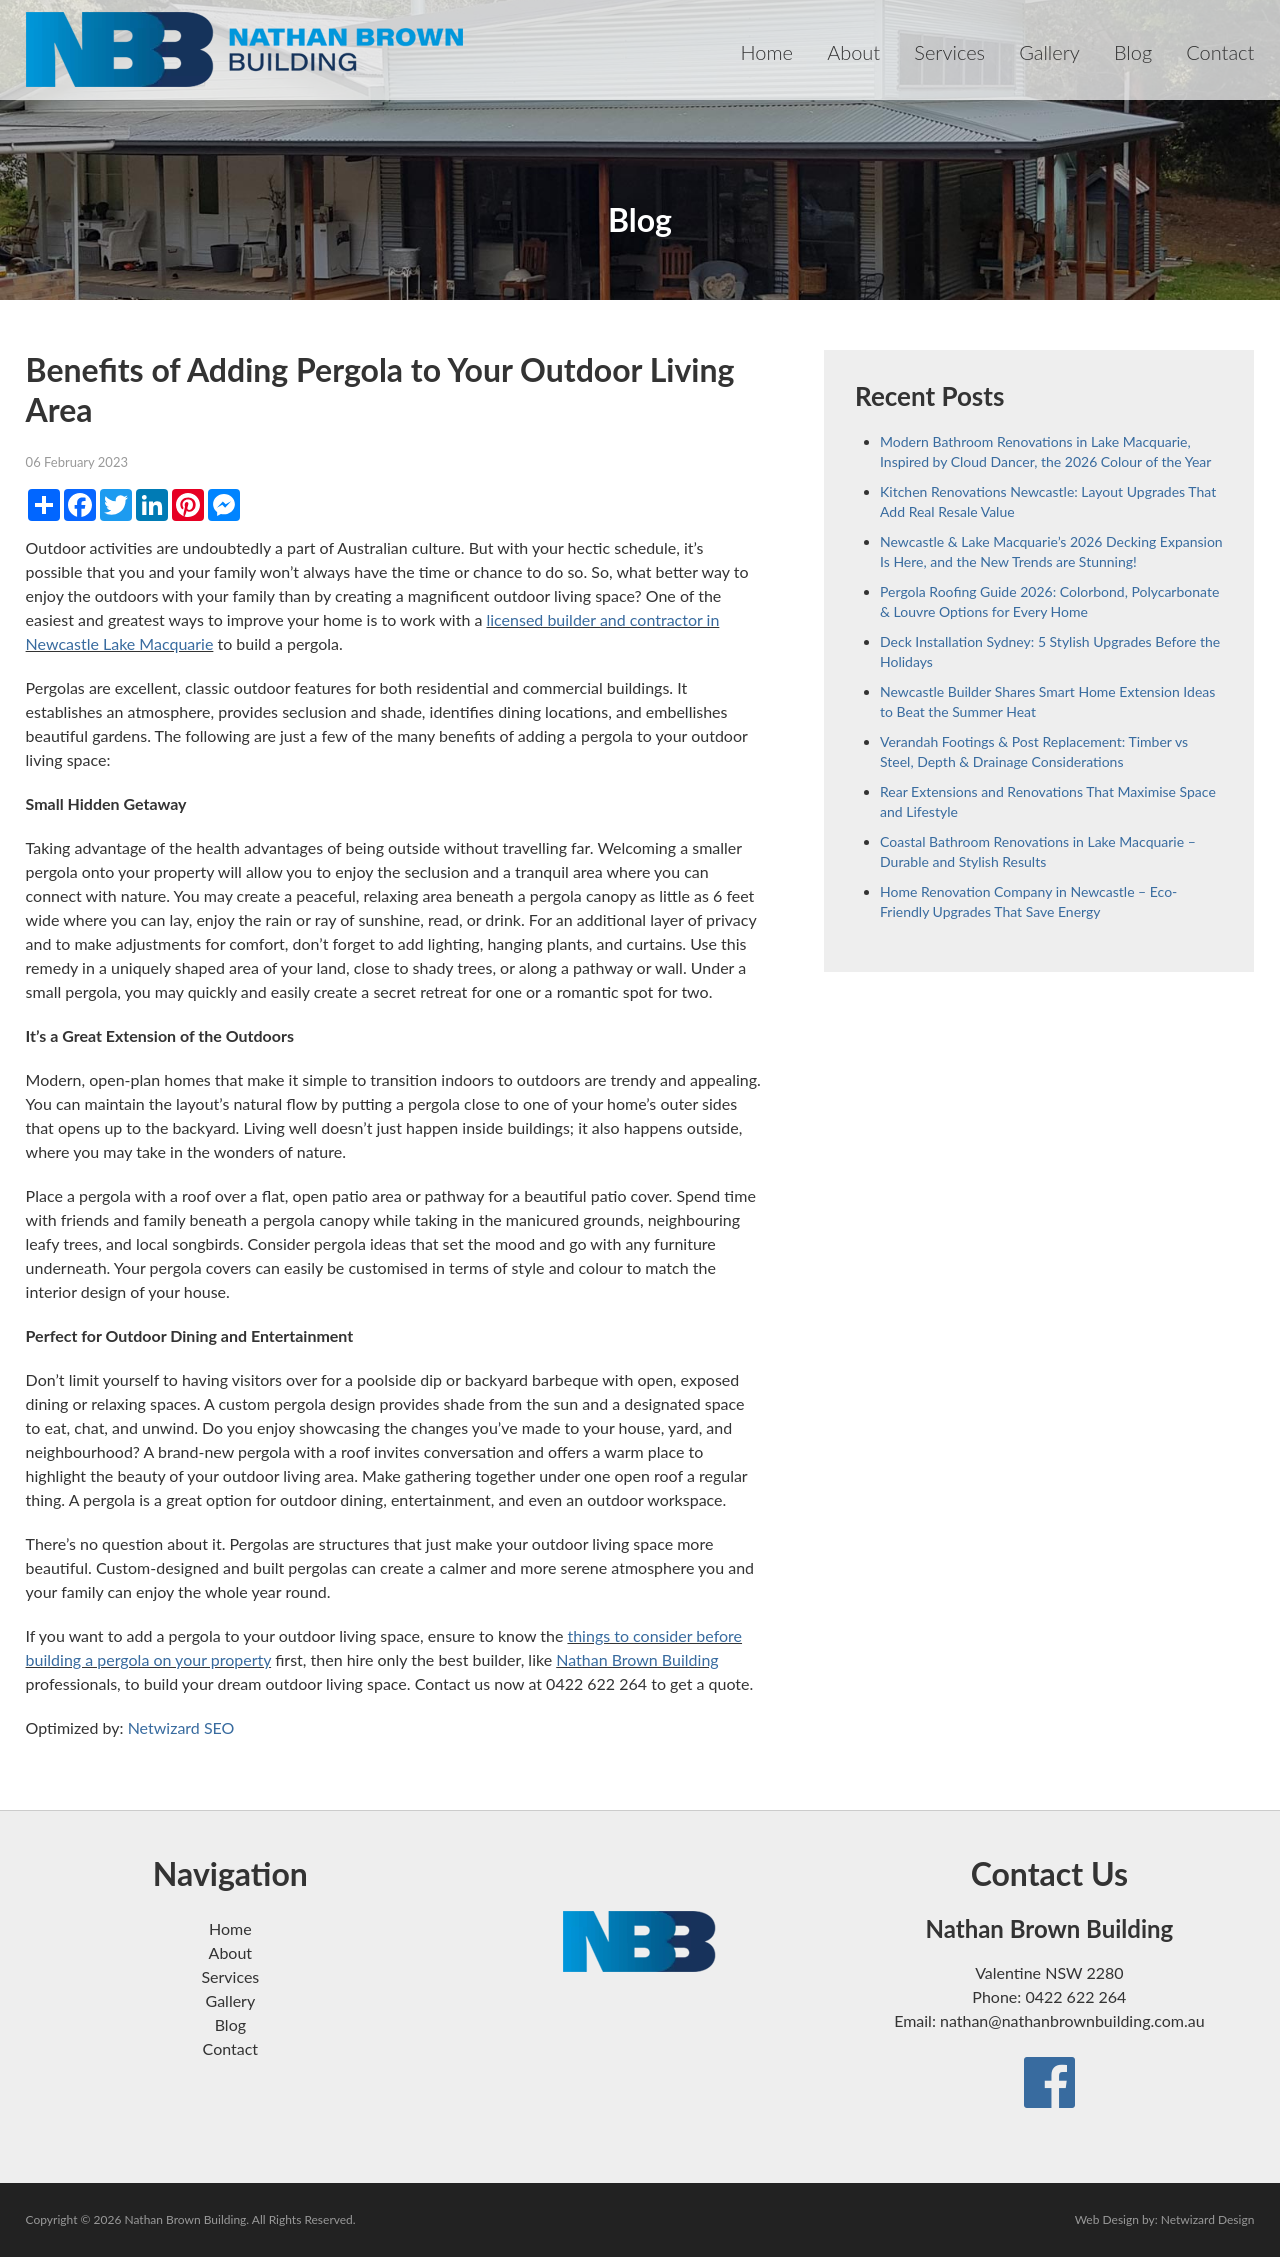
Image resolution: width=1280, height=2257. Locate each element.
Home (767, 52)
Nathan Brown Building (637, 1659)
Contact (1220, 52)
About (853, 52)
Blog (1133, 52)
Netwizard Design (1208, 2219)
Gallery (1049, 52)
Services (949, 52)
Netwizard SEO (181, 1727)
